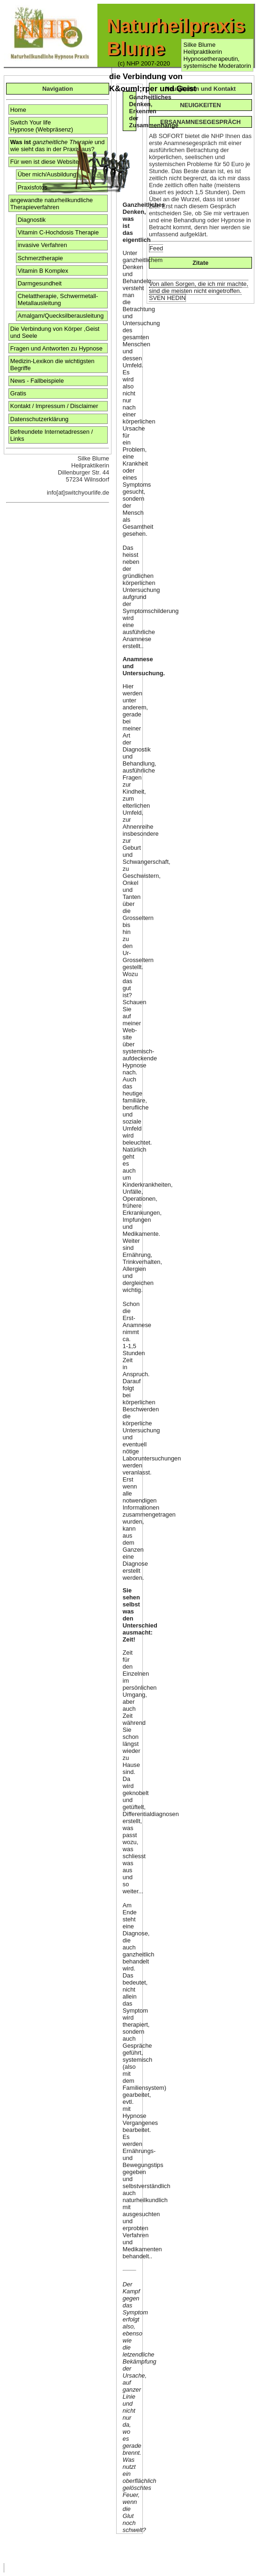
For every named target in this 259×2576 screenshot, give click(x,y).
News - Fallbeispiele (37, 380)
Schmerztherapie (40, 258)
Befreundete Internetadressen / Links (51, 435)
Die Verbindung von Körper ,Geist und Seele (55, 332)
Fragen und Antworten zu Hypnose (56, 348)
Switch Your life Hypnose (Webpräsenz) (41, 126)
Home (18, 109)
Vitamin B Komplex (43, 270)
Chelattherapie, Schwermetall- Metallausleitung (58, 299)
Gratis (18, 393)
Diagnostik (32, 219)
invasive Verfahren (42, 244)
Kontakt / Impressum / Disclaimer (54, 405)
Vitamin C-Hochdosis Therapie (58, 232)
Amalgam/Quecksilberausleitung (61, 315)
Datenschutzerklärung (39, 419)
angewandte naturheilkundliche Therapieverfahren (51, 204)
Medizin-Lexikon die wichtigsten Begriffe (52, 365)
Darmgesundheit (40, 283)
